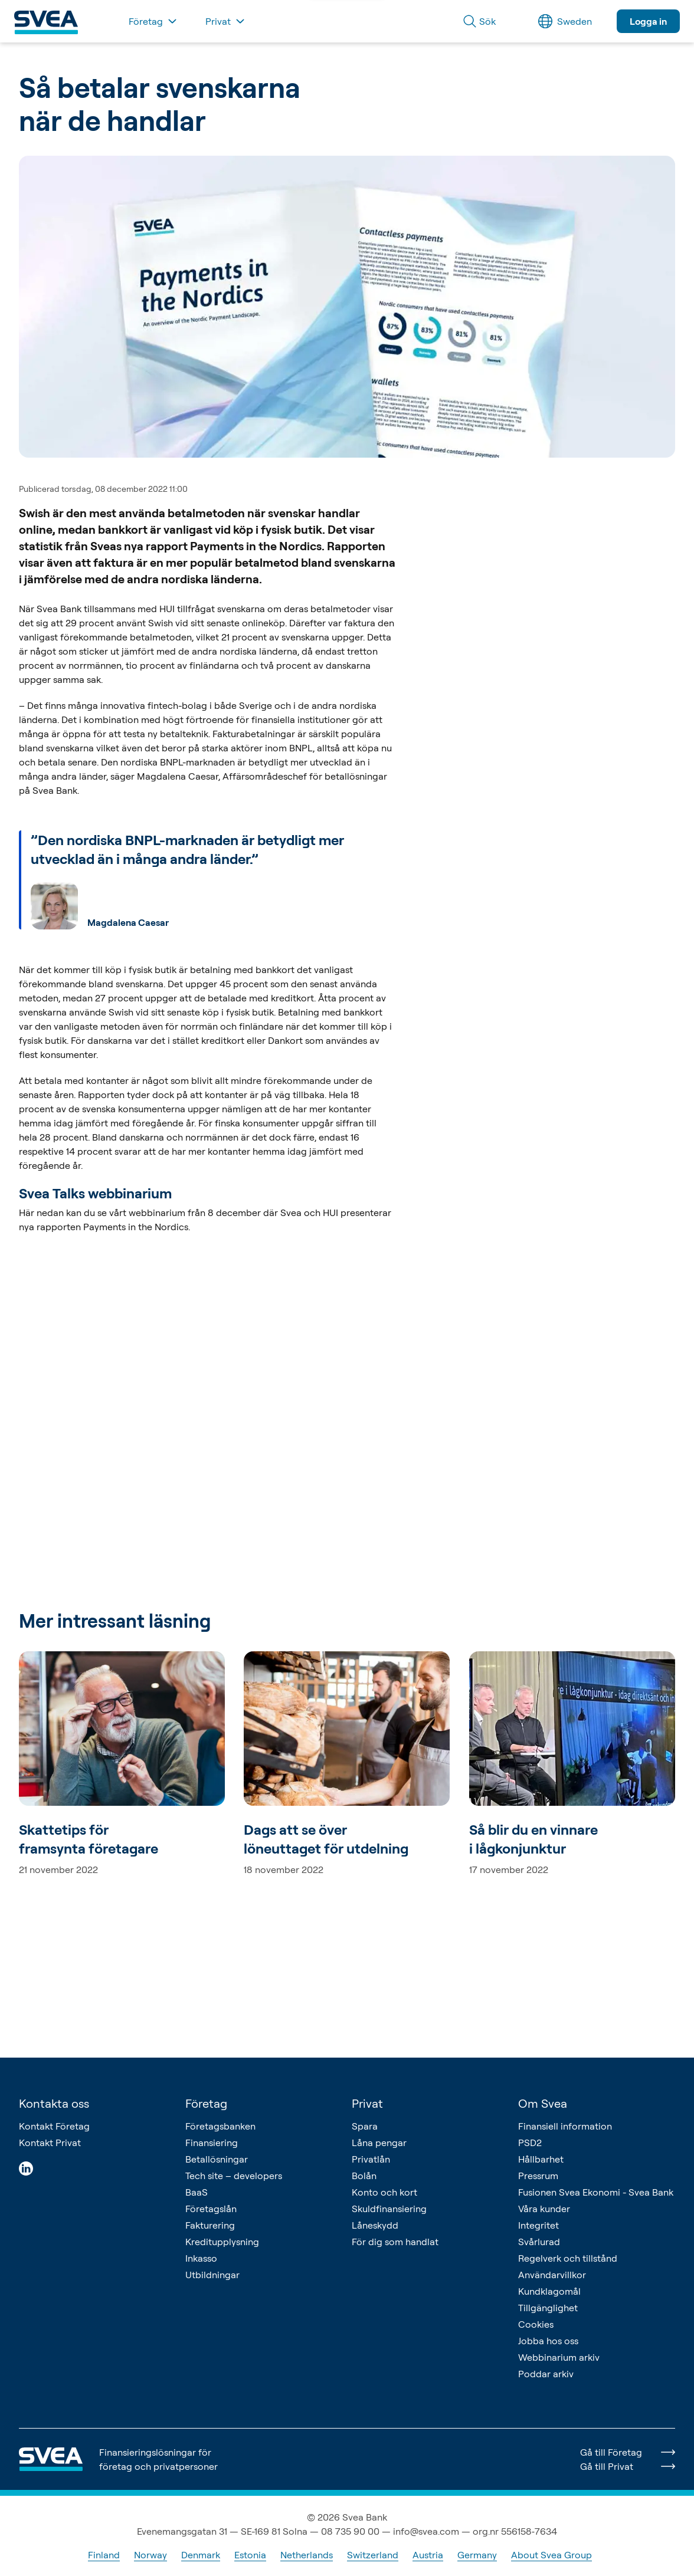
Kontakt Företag (54, 2126)
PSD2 (530, 2142)
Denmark (200, 2555)
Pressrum (538, 2175)
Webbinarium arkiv (559, 2357)
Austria (428, 2555)
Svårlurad (539, 2242)
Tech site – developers (233, 2175)
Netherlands (306, 2555)
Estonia (250, 2555)
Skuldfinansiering (389, 2208)
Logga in (648, 21)
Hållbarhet (541, 2159)
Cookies (536, 2324)
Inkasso (201, 2258)
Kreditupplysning (222, 2242)
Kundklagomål (549, 2291)
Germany (477, 2555)
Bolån (364, 2175)
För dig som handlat (395, 2242)
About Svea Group (551, 2555)
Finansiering (211, 2142)
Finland (104, 2555)
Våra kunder (544, 2208)
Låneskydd (375, 2225)
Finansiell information (565, 2126)
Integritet (538, 2225)
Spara (365, 2126)
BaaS (196, 2192)
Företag (206, 2103)
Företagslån (211, 2208)
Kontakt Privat (50, 2142)
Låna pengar (379, 2142)
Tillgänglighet (548, 2308)
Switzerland (372, 2555)
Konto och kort (384, 2192)
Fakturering (210, 2225)
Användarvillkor (552, 2275)
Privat (367, 2103)
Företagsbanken (220, 2126)
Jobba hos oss (548, 2341)
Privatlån (371, 2159)
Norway (150, 2555)
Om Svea (542, 2103)
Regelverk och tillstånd (567, 2258)
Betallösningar (216, 2159)
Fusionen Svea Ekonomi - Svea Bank (595, 2192)
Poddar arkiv (546, 2374)
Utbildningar (212, 2275)
